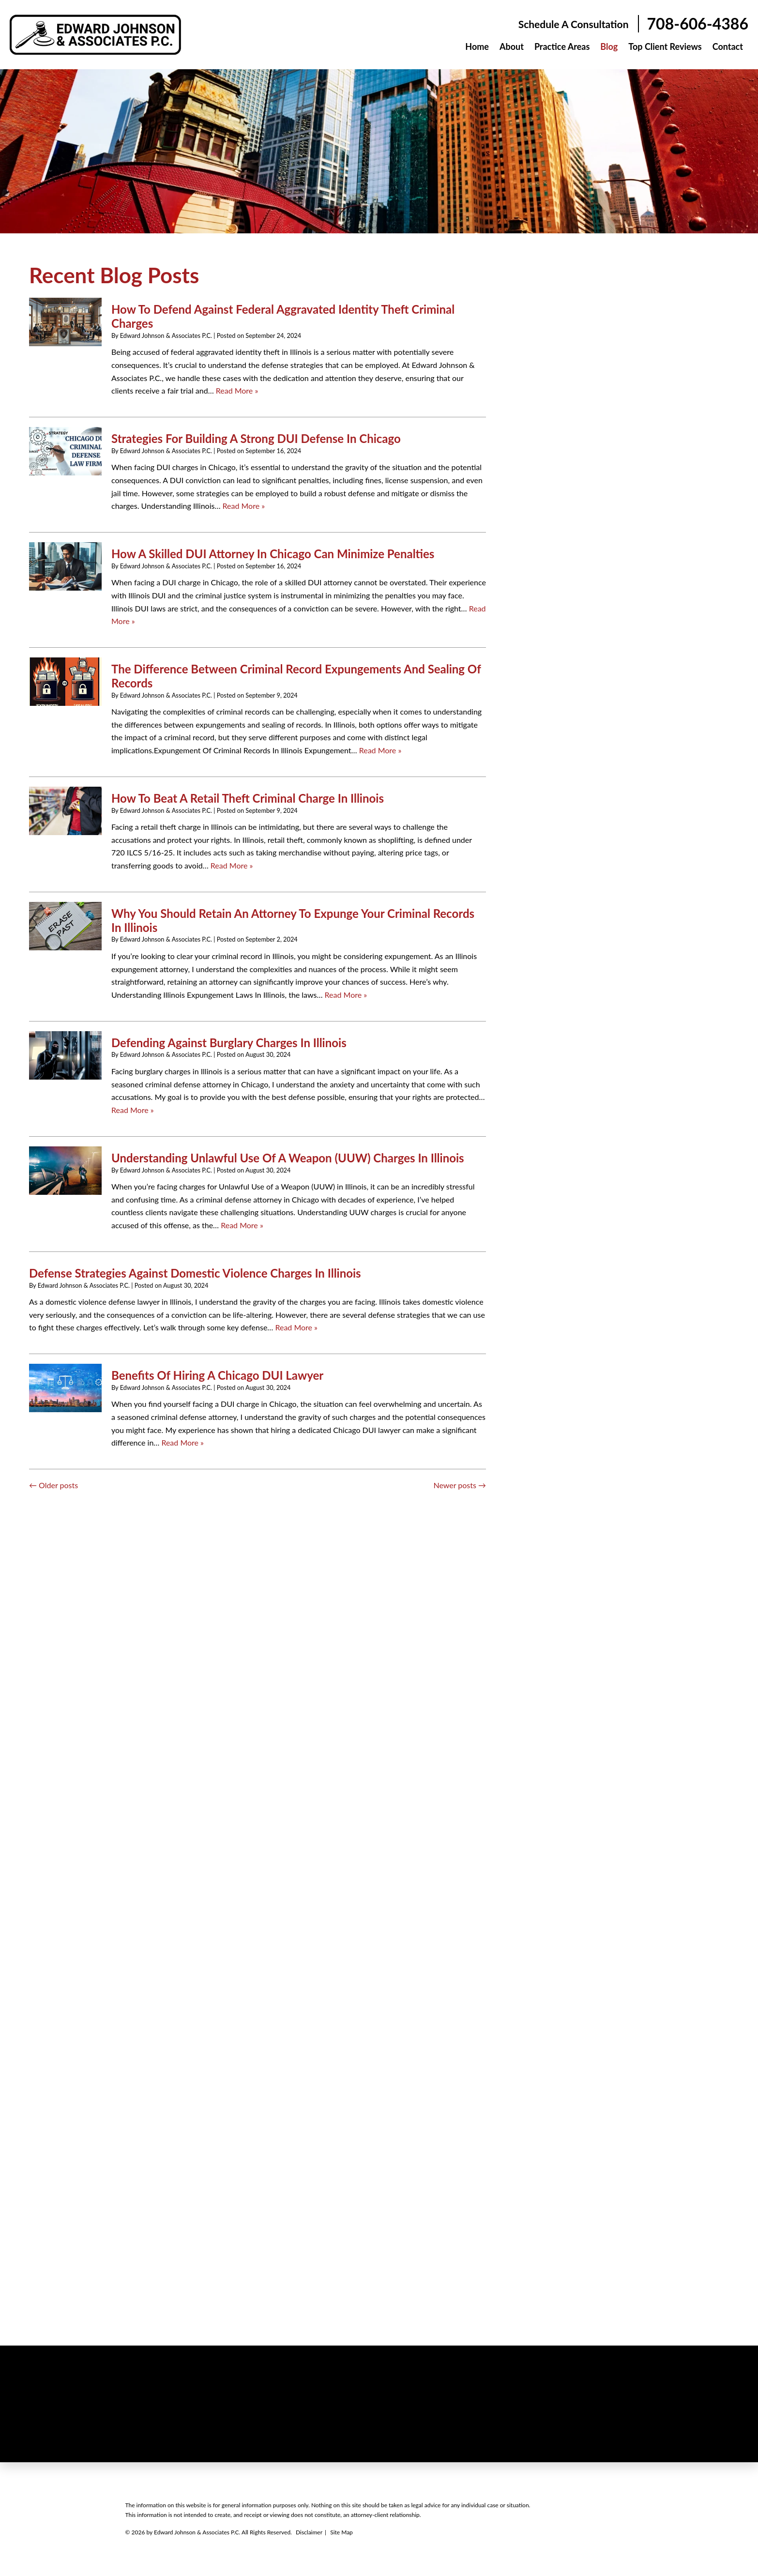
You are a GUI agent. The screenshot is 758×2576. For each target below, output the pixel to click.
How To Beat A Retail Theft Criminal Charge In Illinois (247, 798)
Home (477, 46)
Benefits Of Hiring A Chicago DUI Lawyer (217, 1375)
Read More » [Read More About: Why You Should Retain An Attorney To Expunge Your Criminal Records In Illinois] (346, 994)
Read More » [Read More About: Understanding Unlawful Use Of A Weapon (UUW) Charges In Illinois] (242, 1225)
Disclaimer (309, 2532)
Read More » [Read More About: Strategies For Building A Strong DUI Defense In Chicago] (244, 505)
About (512, 46)
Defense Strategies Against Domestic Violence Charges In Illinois (195, 1273)
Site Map (341, 2532)
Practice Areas (562, 46)
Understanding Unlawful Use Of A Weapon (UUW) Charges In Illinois (287, 1158)
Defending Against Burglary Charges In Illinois (229, 1043)
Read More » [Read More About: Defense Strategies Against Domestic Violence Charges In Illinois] (296, 1327)
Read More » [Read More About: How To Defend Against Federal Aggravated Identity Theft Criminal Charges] (237, 390)
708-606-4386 (697, 24)
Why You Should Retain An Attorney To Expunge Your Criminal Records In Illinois (292, 920)
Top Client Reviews (664, 46)
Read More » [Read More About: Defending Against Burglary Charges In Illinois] (132, 1109)
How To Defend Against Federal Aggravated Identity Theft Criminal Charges (283, 316)
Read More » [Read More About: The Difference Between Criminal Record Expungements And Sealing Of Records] (380, 750)
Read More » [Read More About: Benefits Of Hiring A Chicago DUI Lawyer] (182, 1442)
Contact (728, 46)
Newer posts (459, 1485)
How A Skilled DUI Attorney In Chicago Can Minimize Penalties (272, 554)
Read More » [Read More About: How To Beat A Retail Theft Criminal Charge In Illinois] (232, 865)
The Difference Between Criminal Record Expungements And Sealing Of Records (296, 676)
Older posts (53, 1485)
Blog (609, 46)
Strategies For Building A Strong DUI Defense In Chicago (256, 438)
